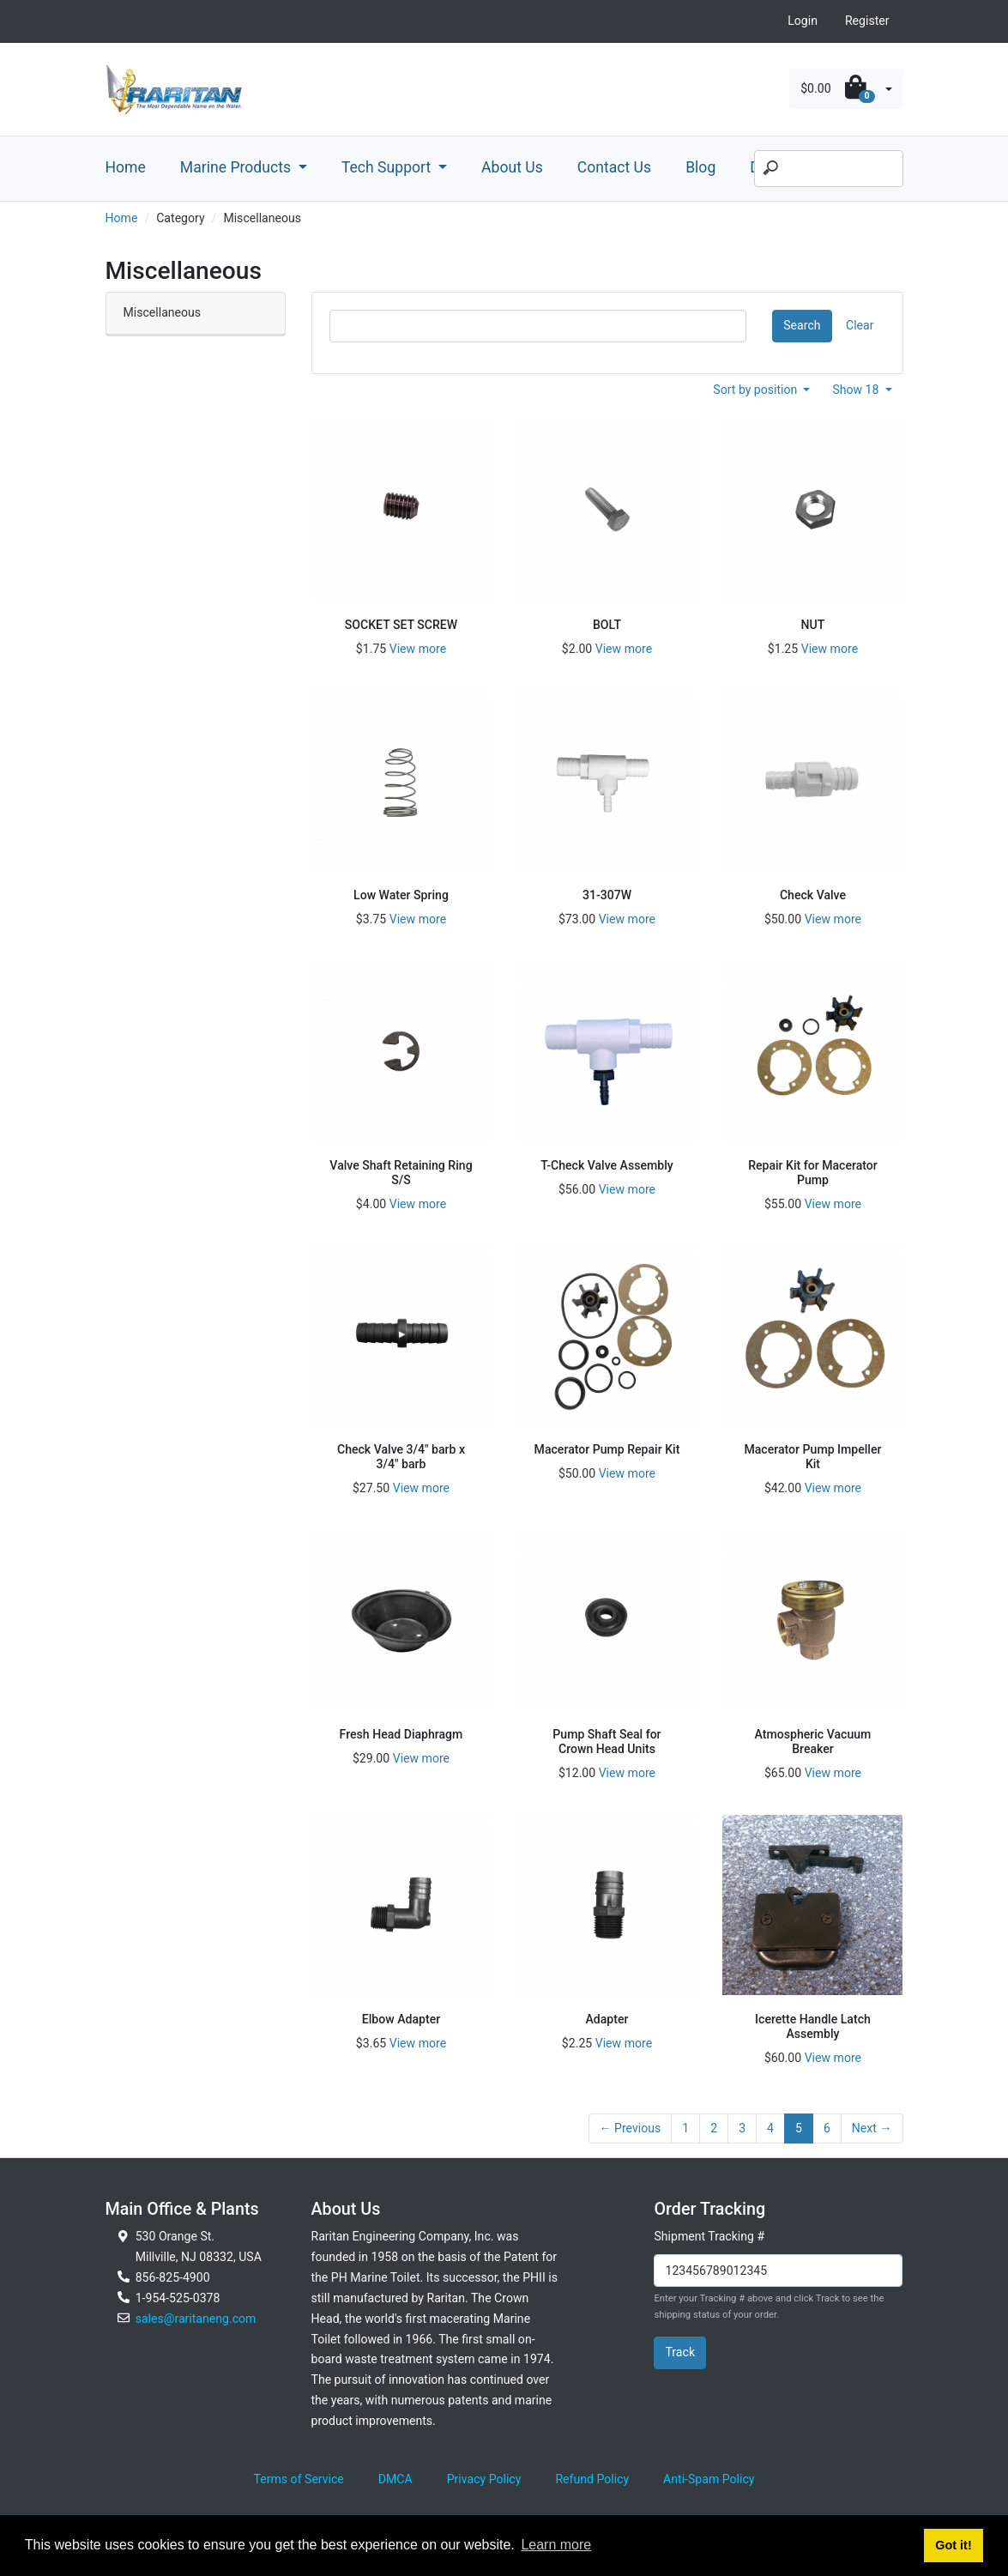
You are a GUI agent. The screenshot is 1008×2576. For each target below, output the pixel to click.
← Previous (630, 2128)
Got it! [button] (953, 2545)
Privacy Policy (484, 2479)
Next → (872, 2128)
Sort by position (756, 389)
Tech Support (388, 167)
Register (867, 20)
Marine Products (237, 167)
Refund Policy (592, 2479)
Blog (700, 167)
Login (803, 20)
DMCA (395, 2479)
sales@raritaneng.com (196, 2318)
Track (680, 2352)
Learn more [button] (556, 2544)
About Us (512, 167)
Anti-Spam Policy (708, 2479)
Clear (859, 325)
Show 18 (857, 389)
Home (126, 167)
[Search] (828, 169)
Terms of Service (299, 2479)
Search (801, 325)
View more (417, 649)
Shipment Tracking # (709, 2236)
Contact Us (614, 167)
